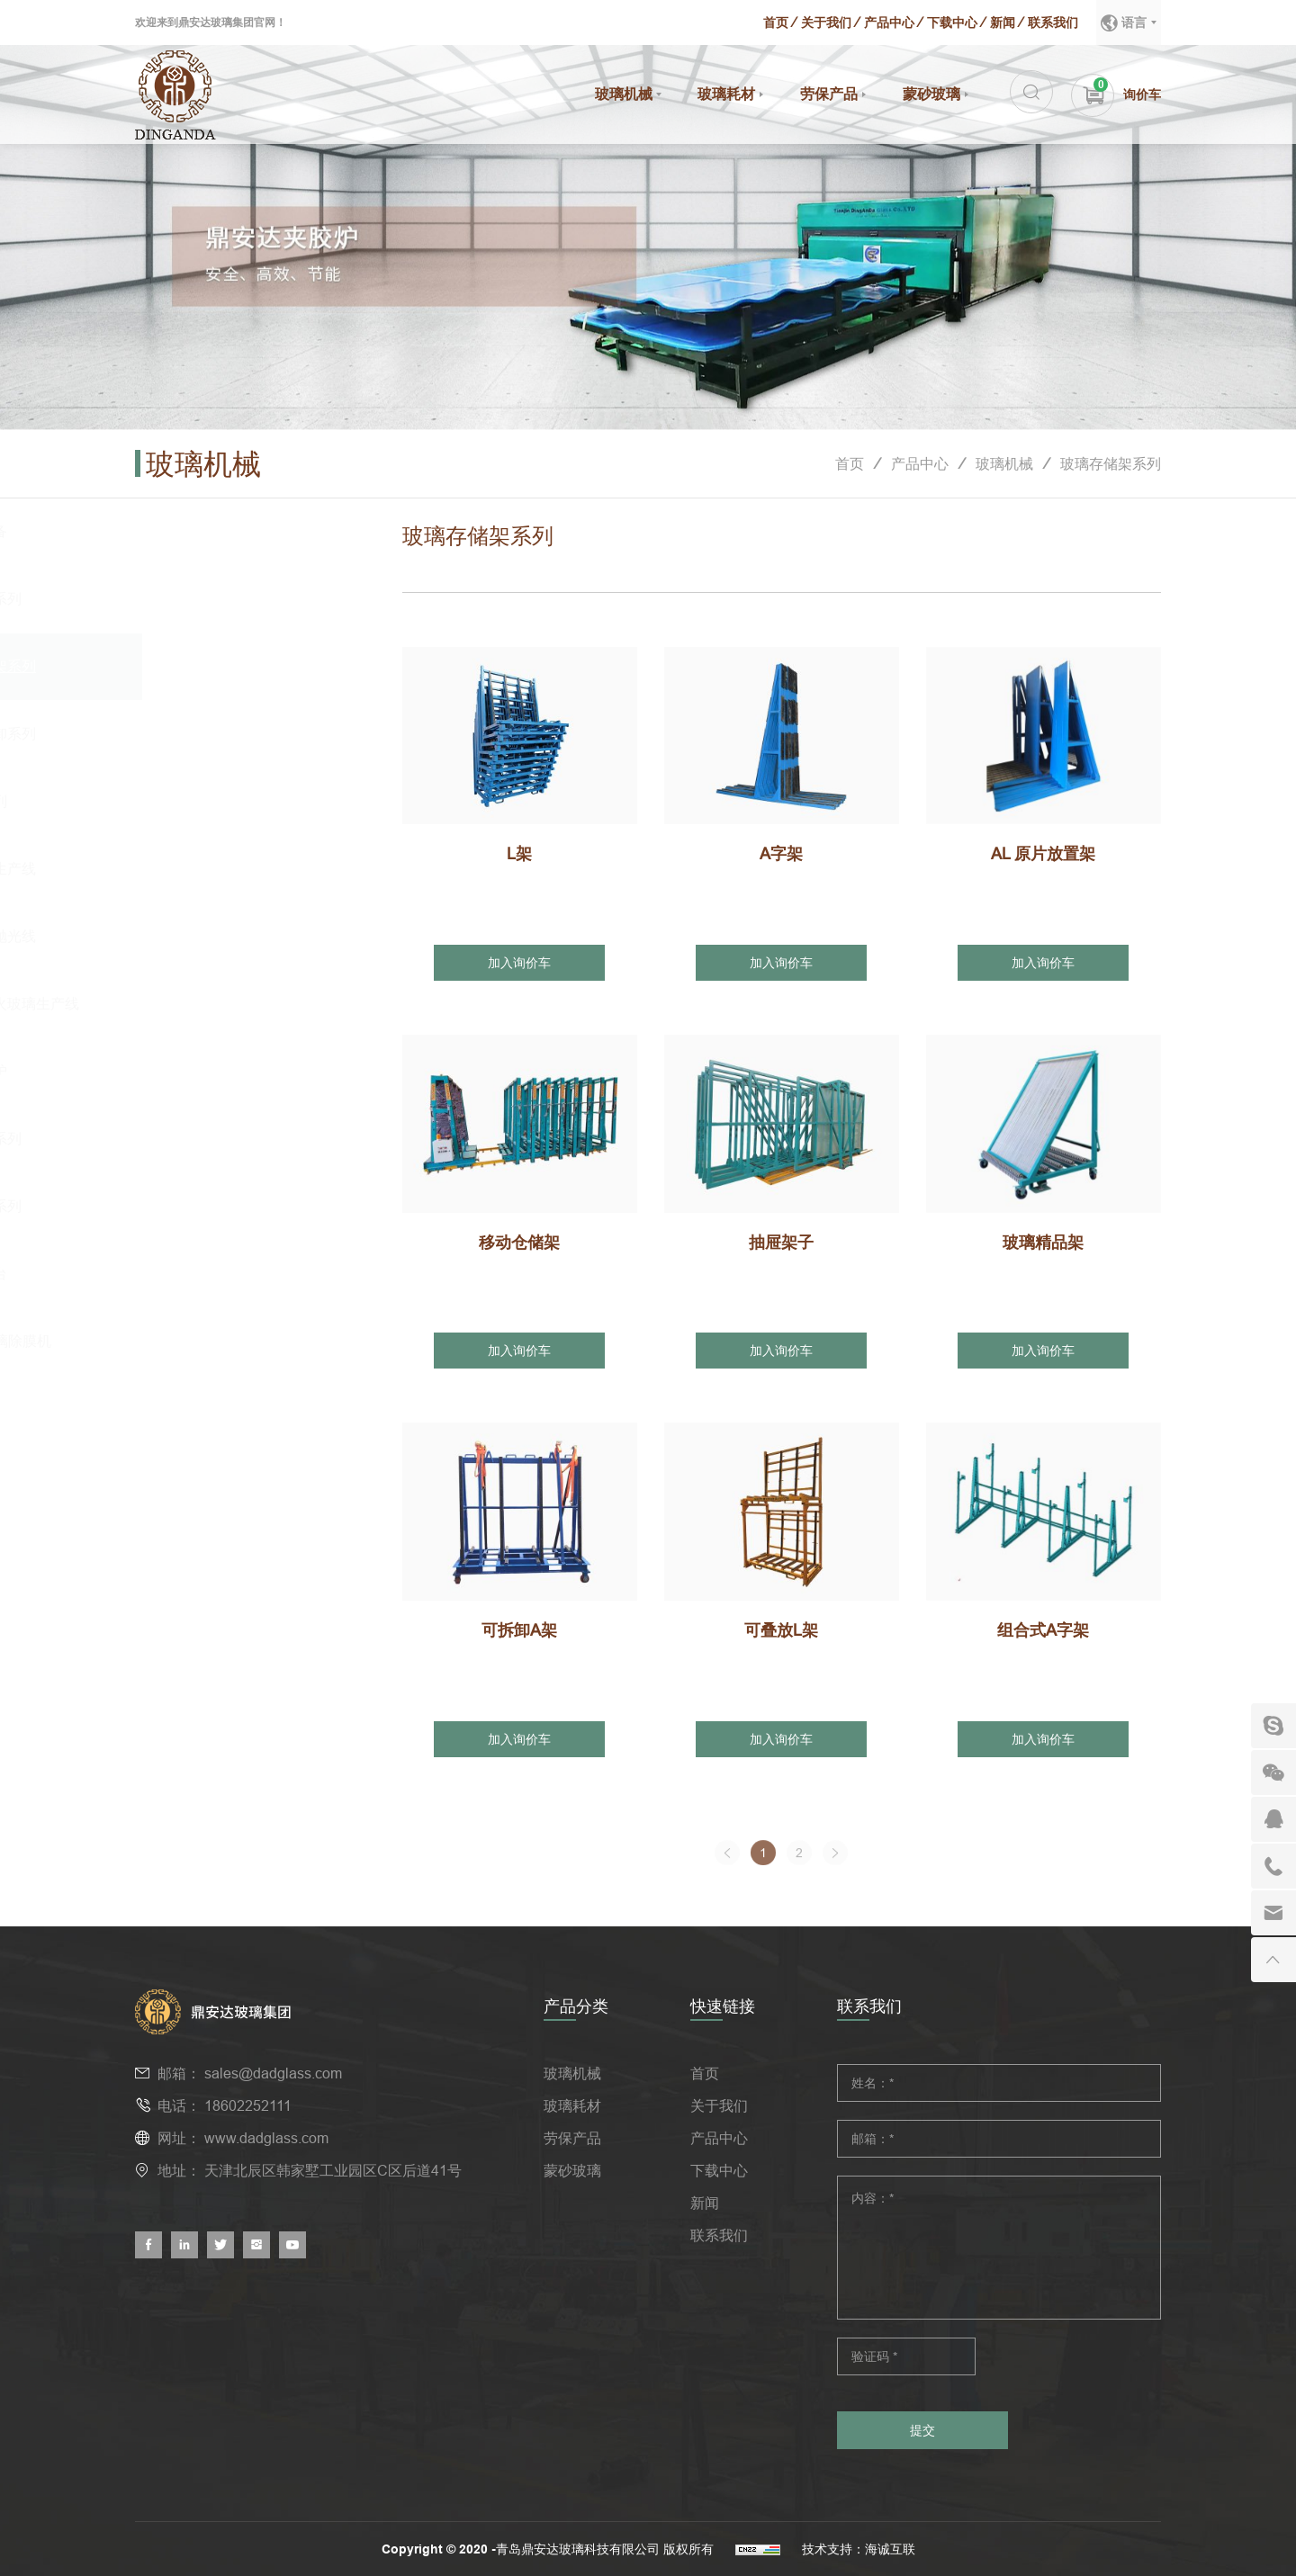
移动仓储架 (519, 1242)
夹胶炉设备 (203, 531)
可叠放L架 (781, 1630)
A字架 (781, 853)
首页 (775, 22)
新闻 (1002, 22)
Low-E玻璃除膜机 (225, 1341)
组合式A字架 (1043, 1630)
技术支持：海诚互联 (858, 2549)
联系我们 (1053, 22)
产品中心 (889, 22)
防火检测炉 (203, 1071)
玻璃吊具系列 (210, 1138)
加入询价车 (519, 963)
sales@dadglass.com (273, 2073)
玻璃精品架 (1043, 1242)
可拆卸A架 (519, 1630)
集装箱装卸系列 (217, 733)
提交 (922, 2430)
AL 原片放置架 (1043, 853)
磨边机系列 (203, 801)
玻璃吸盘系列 (210, 598)
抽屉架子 (781, 1242)
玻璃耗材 (726, 94)
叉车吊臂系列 (210, 1206)
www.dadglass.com (266, 2138)
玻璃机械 (623, 94)
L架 (519, 853)
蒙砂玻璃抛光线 (217, 936)
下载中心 (952, 22)
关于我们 (826, 22)
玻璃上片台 (203, 1273)
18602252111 (248, 2105)
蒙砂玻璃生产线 (217, 868)
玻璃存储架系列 (1110, 463)
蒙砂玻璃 (931, 94)
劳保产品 (829, 94)
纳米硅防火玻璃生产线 (239, 1003)
